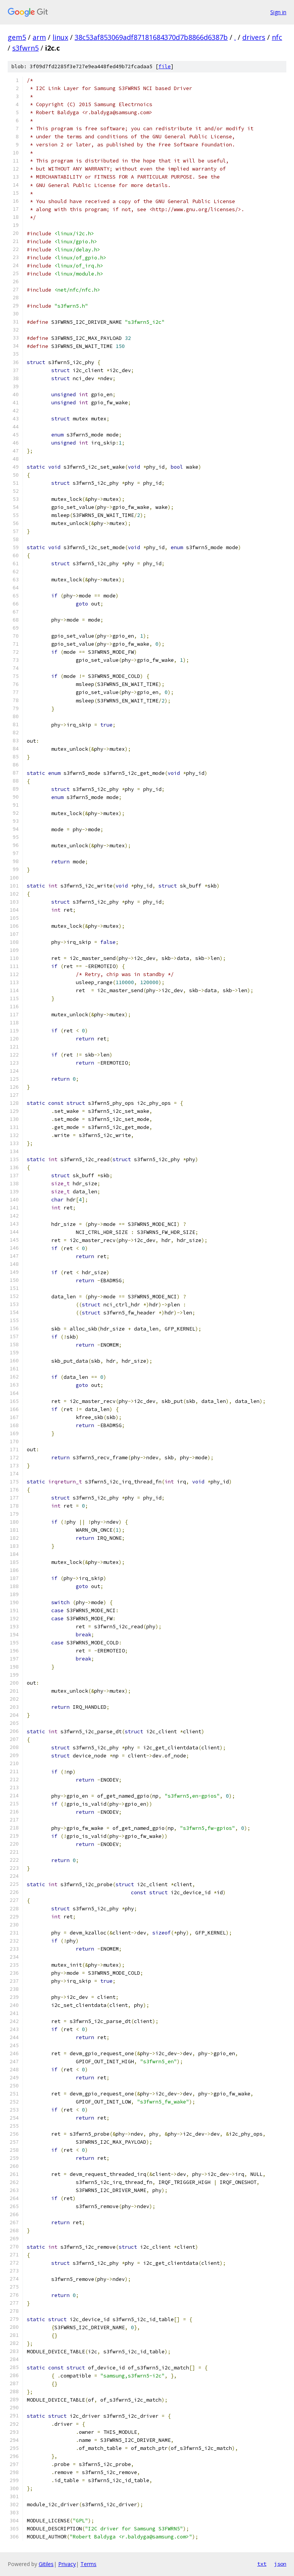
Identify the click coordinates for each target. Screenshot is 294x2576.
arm (39, 37)
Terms (88, 2564)
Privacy (67, 2564)
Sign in (278, 12)
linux (60, 37)
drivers (253, 37)
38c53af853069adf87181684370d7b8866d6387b (151, 37)
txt (261, 2563)
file (164, 66)
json (280, 2563)
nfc (277, 37)
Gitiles (46, 2564)
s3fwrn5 (25, 48)
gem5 (17, 37)
